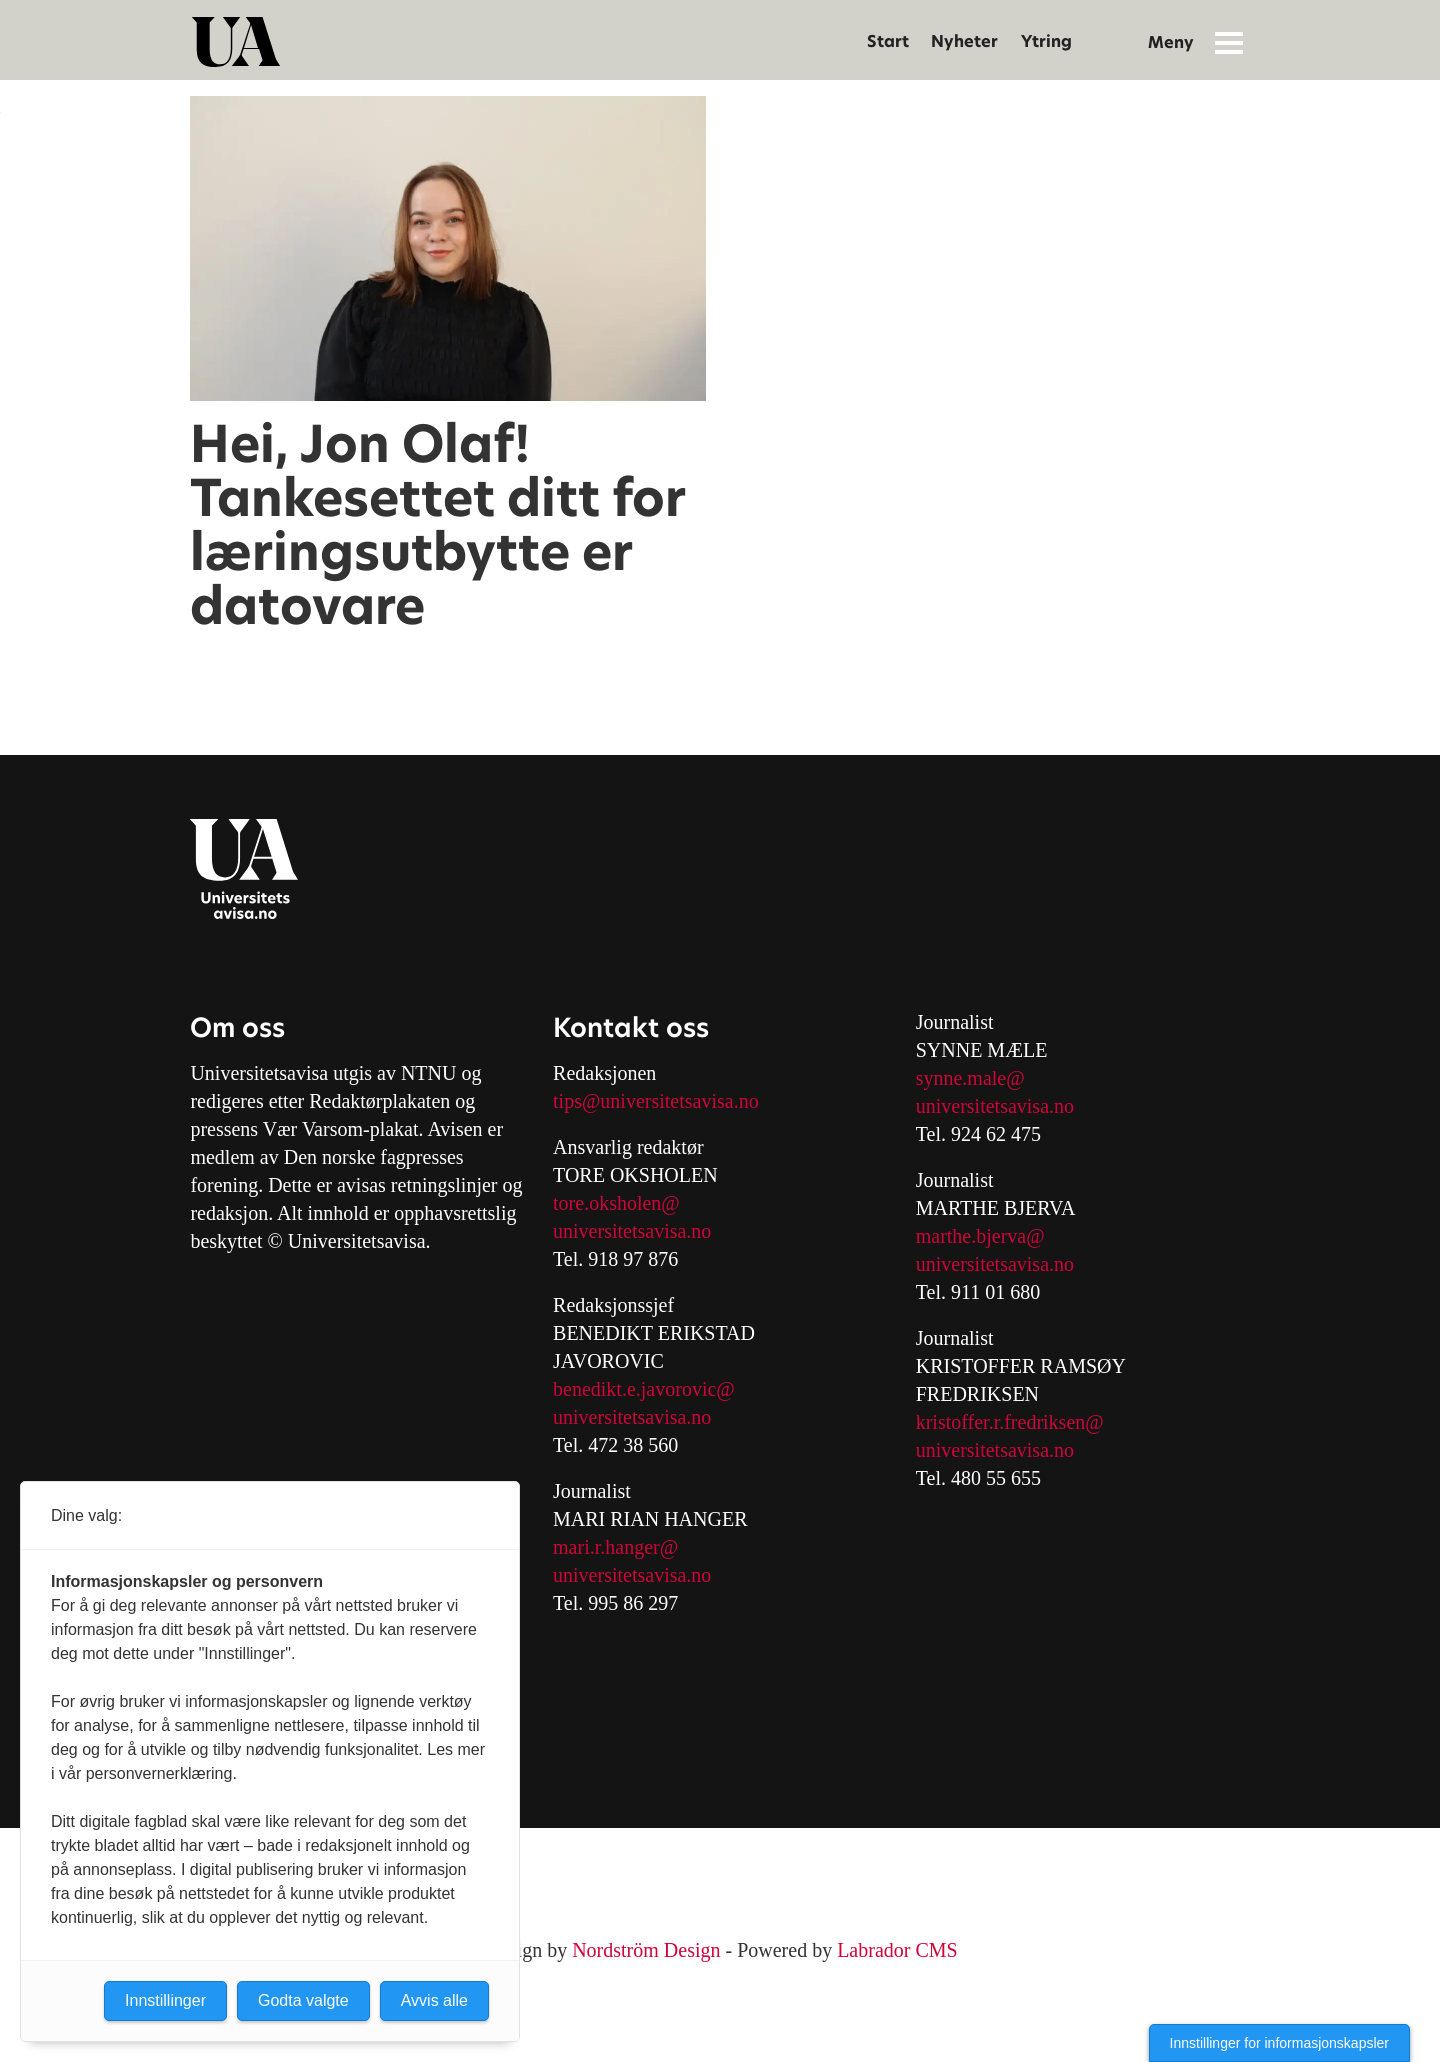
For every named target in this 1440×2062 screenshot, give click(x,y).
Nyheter (964, 41)
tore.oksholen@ (616, 1203)
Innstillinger (165, 2000)
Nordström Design (646, 1950)
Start (888, 41)
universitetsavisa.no (632, 1231)
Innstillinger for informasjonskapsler (1279, 2043)
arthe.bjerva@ (987, 1236)
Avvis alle (434, 2000)
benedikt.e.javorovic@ (644, 1389)
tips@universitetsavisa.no (656, 1101)
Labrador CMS (897, 1950)
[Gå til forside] (236, 42)
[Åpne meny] (1229, 42)
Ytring (1046, 41)
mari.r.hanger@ (615, 1547)
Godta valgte (303, 2000)
